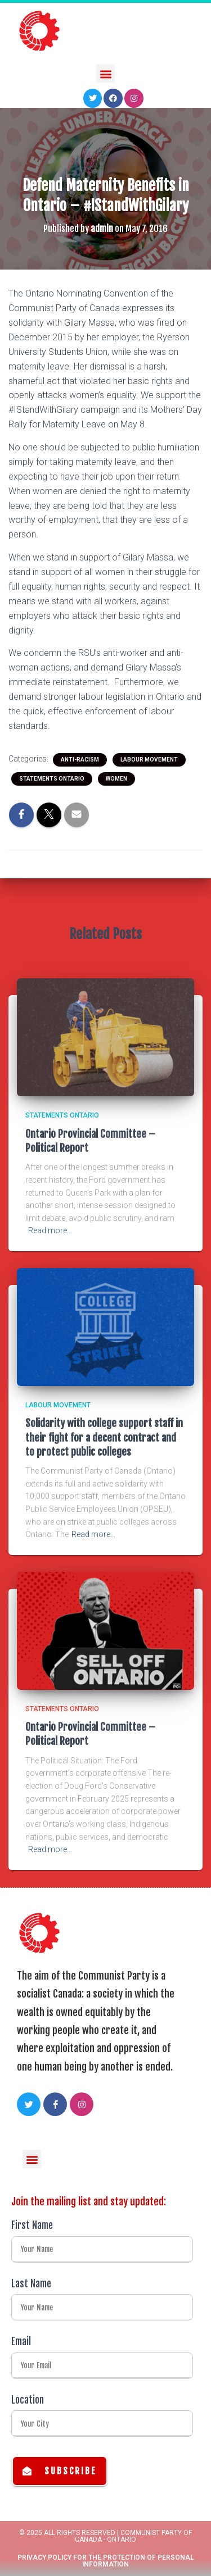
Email (21, 2341)
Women (116, 779)
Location (27, 2400)
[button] (105, 71)
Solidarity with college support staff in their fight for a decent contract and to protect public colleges (104, 1437)
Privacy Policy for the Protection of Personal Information (105, 2561)
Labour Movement (149, 759)
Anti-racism (80, 759)
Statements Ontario (51, 779)
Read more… (50, 1230)
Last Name (31, 2284)
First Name (32, 2225)
